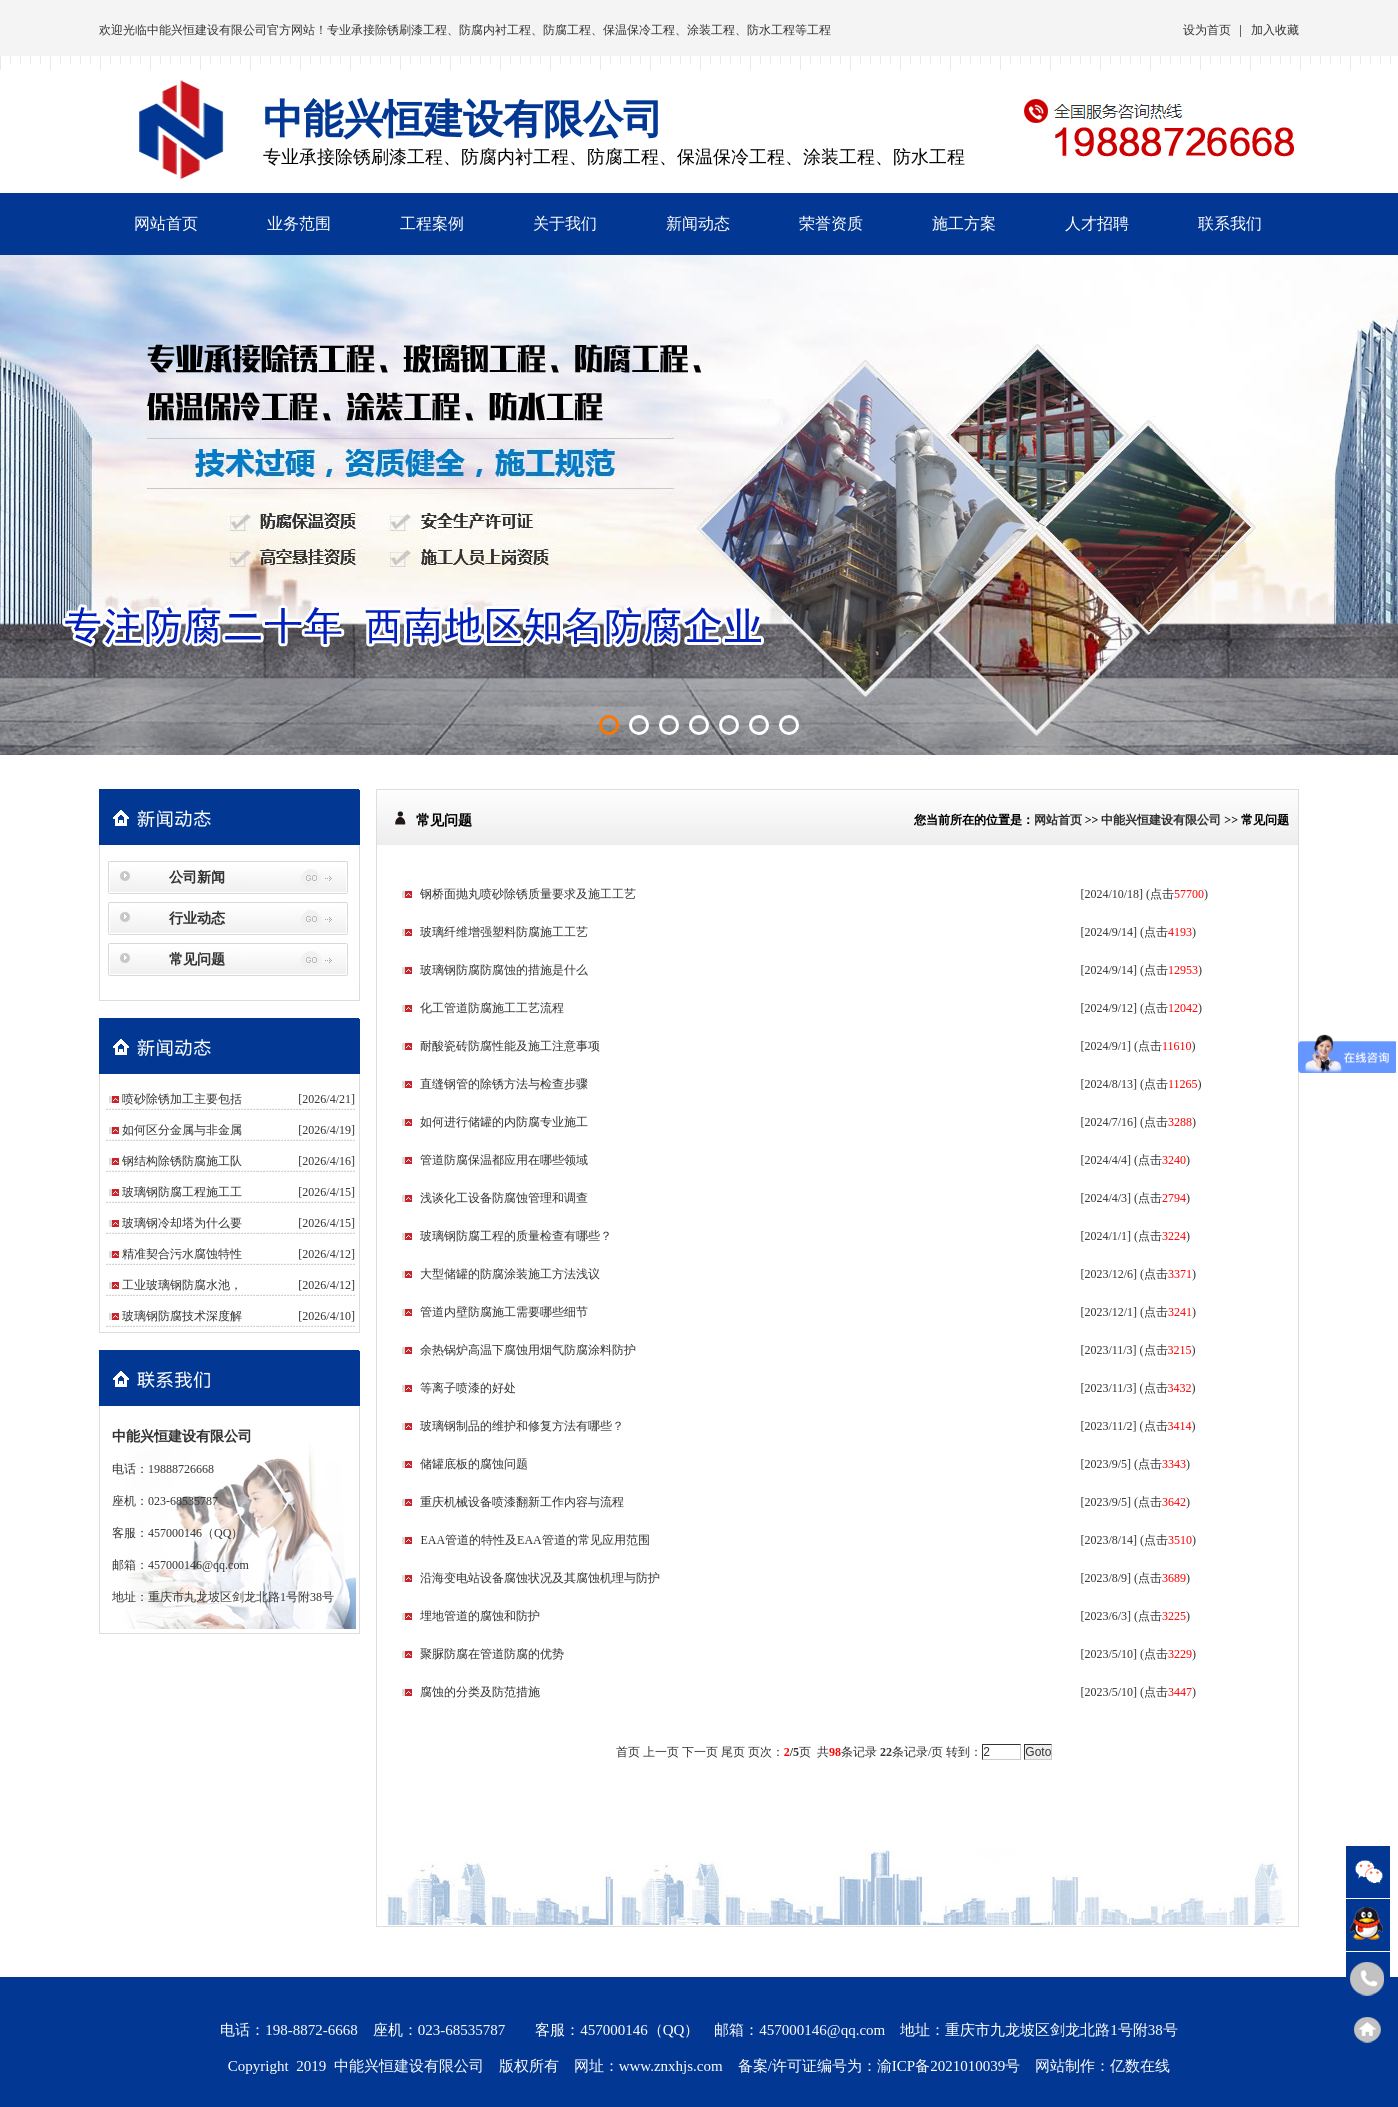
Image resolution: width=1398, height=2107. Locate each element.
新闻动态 (698, 223)
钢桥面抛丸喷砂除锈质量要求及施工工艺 (528, 894)
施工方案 (964, 223)
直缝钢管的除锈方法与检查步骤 (504, 1084)
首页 (628, 1752)
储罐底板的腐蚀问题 (474, 1464)
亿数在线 (1140, 2066)
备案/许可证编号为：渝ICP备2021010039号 (879, 2066)
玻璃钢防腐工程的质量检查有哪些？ (516, 1236)
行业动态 (197, 918)
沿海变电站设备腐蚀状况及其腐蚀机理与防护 (540, 1578)
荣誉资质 (831, 223)
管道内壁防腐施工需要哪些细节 (504, 1312)
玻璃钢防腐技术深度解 (182, 1316)
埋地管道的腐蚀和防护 (480, 1616)
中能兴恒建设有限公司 (207, 30)
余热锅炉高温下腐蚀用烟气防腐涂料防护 (528, 1350)
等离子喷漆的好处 (468, 1388)
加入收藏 (1275, 30)
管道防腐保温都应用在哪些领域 (504, 1160)
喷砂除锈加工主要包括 (182, 1099)
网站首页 (166, 223)
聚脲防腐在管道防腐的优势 (492, 1654)
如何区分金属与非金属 (182, 1130)
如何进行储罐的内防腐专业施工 (504, 1122)
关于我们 (565, 223)
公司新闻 (197, 877)
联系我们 (1230, 223)
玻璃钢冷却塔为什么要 (182, 1223)
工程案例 (432, 223)
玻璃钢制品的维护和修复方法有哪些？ (522, 1426)
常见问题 (197, 959)
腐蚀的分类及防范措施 (480, 1692)
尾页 (733, 1752)
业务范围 (299, 223)
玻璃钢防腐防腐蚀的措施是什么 (504, 970)
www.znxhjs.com (671, 2066)
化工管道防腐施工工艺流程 (492, 1008)
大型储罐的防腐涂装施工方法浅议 (510, 1274)
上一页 (661, 1752)
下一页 (700, 1752)
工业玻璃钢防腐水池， (182, 1285)
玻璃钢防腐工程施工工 (182, 1192)
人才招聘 (1097, 223)
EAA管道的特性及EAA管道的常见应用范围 (534, 1540)
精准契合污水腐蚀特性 (182, 1254)
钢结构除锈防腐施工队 (182, 1161)
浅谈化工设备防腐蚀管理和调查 (504, 1198)
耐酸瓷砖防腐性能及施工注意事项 (510, 1046)
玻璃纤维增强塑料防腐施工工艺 (504, 932)
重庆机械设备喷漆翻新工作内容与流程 (522, 1502)
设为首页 (1207, 30)
